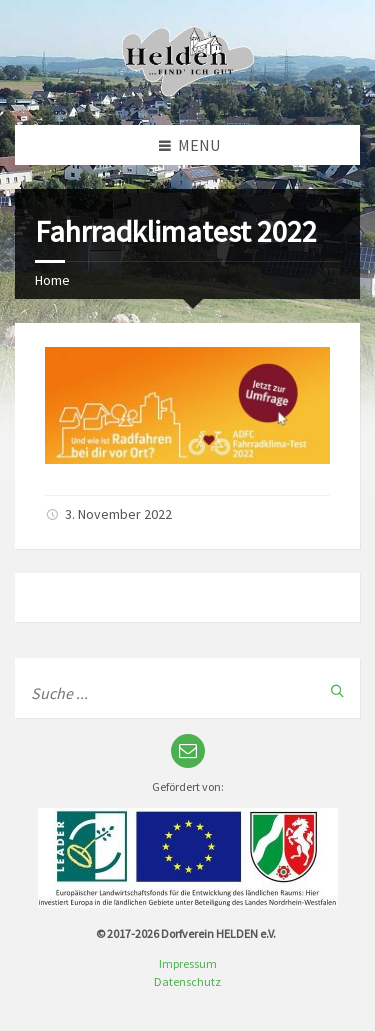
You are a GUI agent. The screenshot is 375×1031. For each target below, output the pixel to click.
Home (52, 280)
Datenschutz (187, 981)
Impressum (188, 963)
